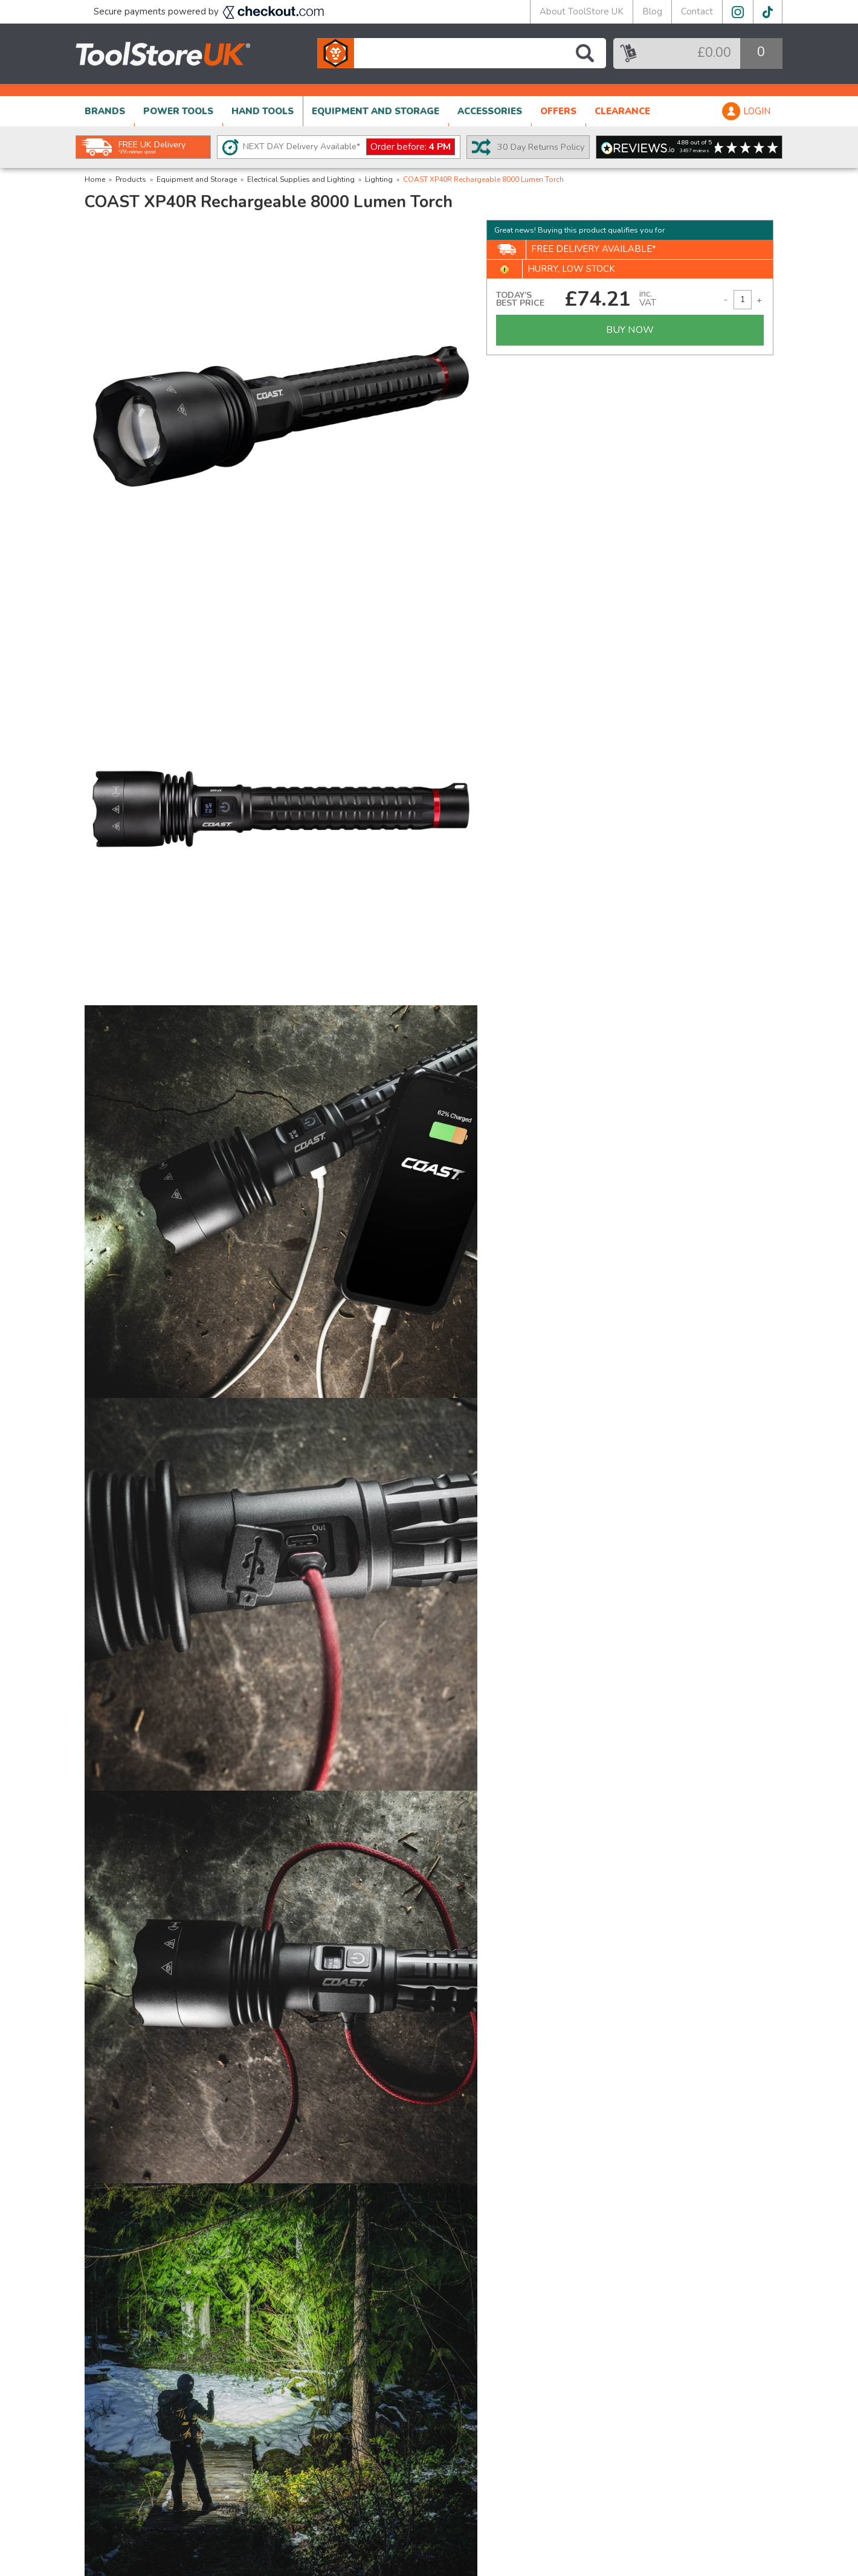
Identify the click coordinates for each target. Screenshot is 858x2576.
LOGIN (756, 111)
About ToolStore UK (582, 11)
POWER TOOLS (178, 111)
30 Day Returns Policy (540, 147)
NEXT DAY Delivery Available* (349, 147)
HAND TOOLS (262, 111)
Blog (652, 11)
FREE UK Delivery (151, 147)
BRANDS (105, 111)
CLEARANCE (622, 111)
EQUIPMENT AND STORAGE (375, 111)
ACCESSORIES (489, 111)
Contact (697, 11)
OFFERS (558, 111)
